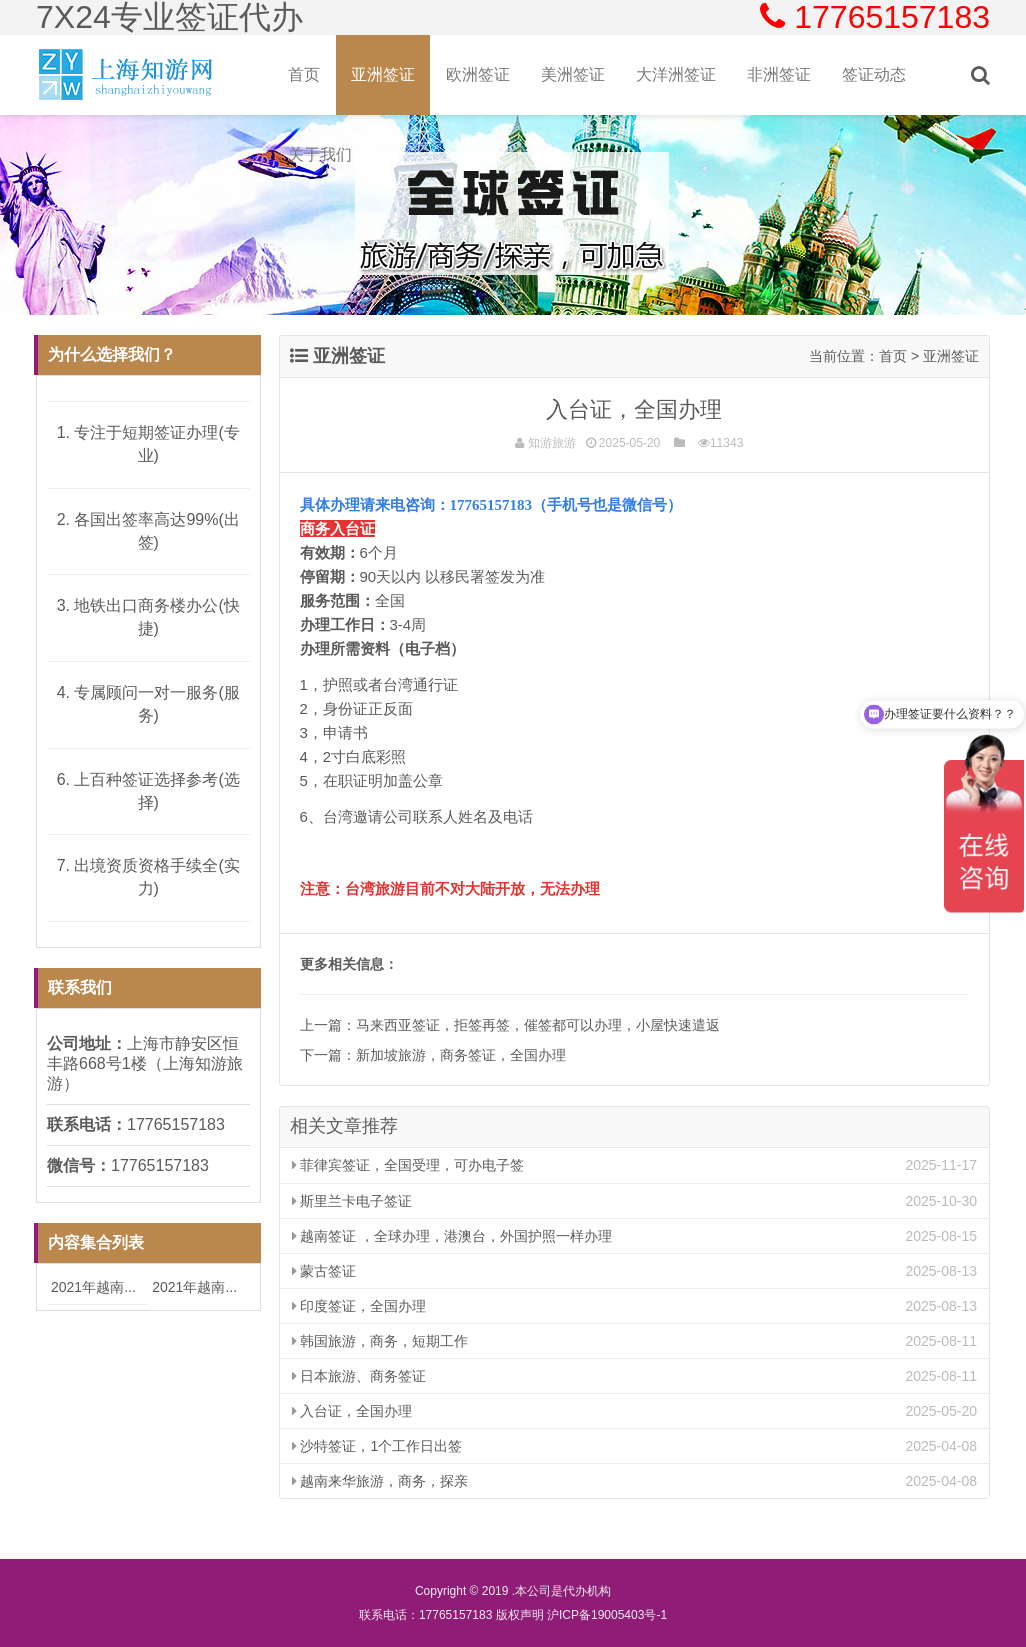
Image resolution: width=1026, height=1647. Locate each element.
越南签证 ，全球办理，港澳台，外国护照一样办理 (452, 1236)
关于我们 (320, 154)
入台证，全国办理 (352, 1411)
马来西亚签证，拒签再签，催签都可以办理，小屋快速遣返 (538, 1025)
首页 (304, 74)
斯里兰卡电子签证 (352, 1201)
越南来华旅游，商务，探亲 (380, 1481)
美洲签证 (573, 74)
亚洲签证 (383, 74)
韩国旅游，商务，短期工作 (380, 1341)
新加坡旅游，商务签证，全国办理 (461, 1055)
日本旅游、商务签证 (359, 1376)
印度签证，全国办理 (359, 1306)
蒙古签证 (324, 1271)
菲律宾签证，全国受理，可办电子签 (408, 1165)
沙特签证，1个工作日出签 (377, 1446)
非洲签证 (779, 74)
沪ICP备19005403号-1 (607, 1615)
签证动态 (874, 74)
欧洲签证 (478, 74)
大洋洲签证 (676, 74)
